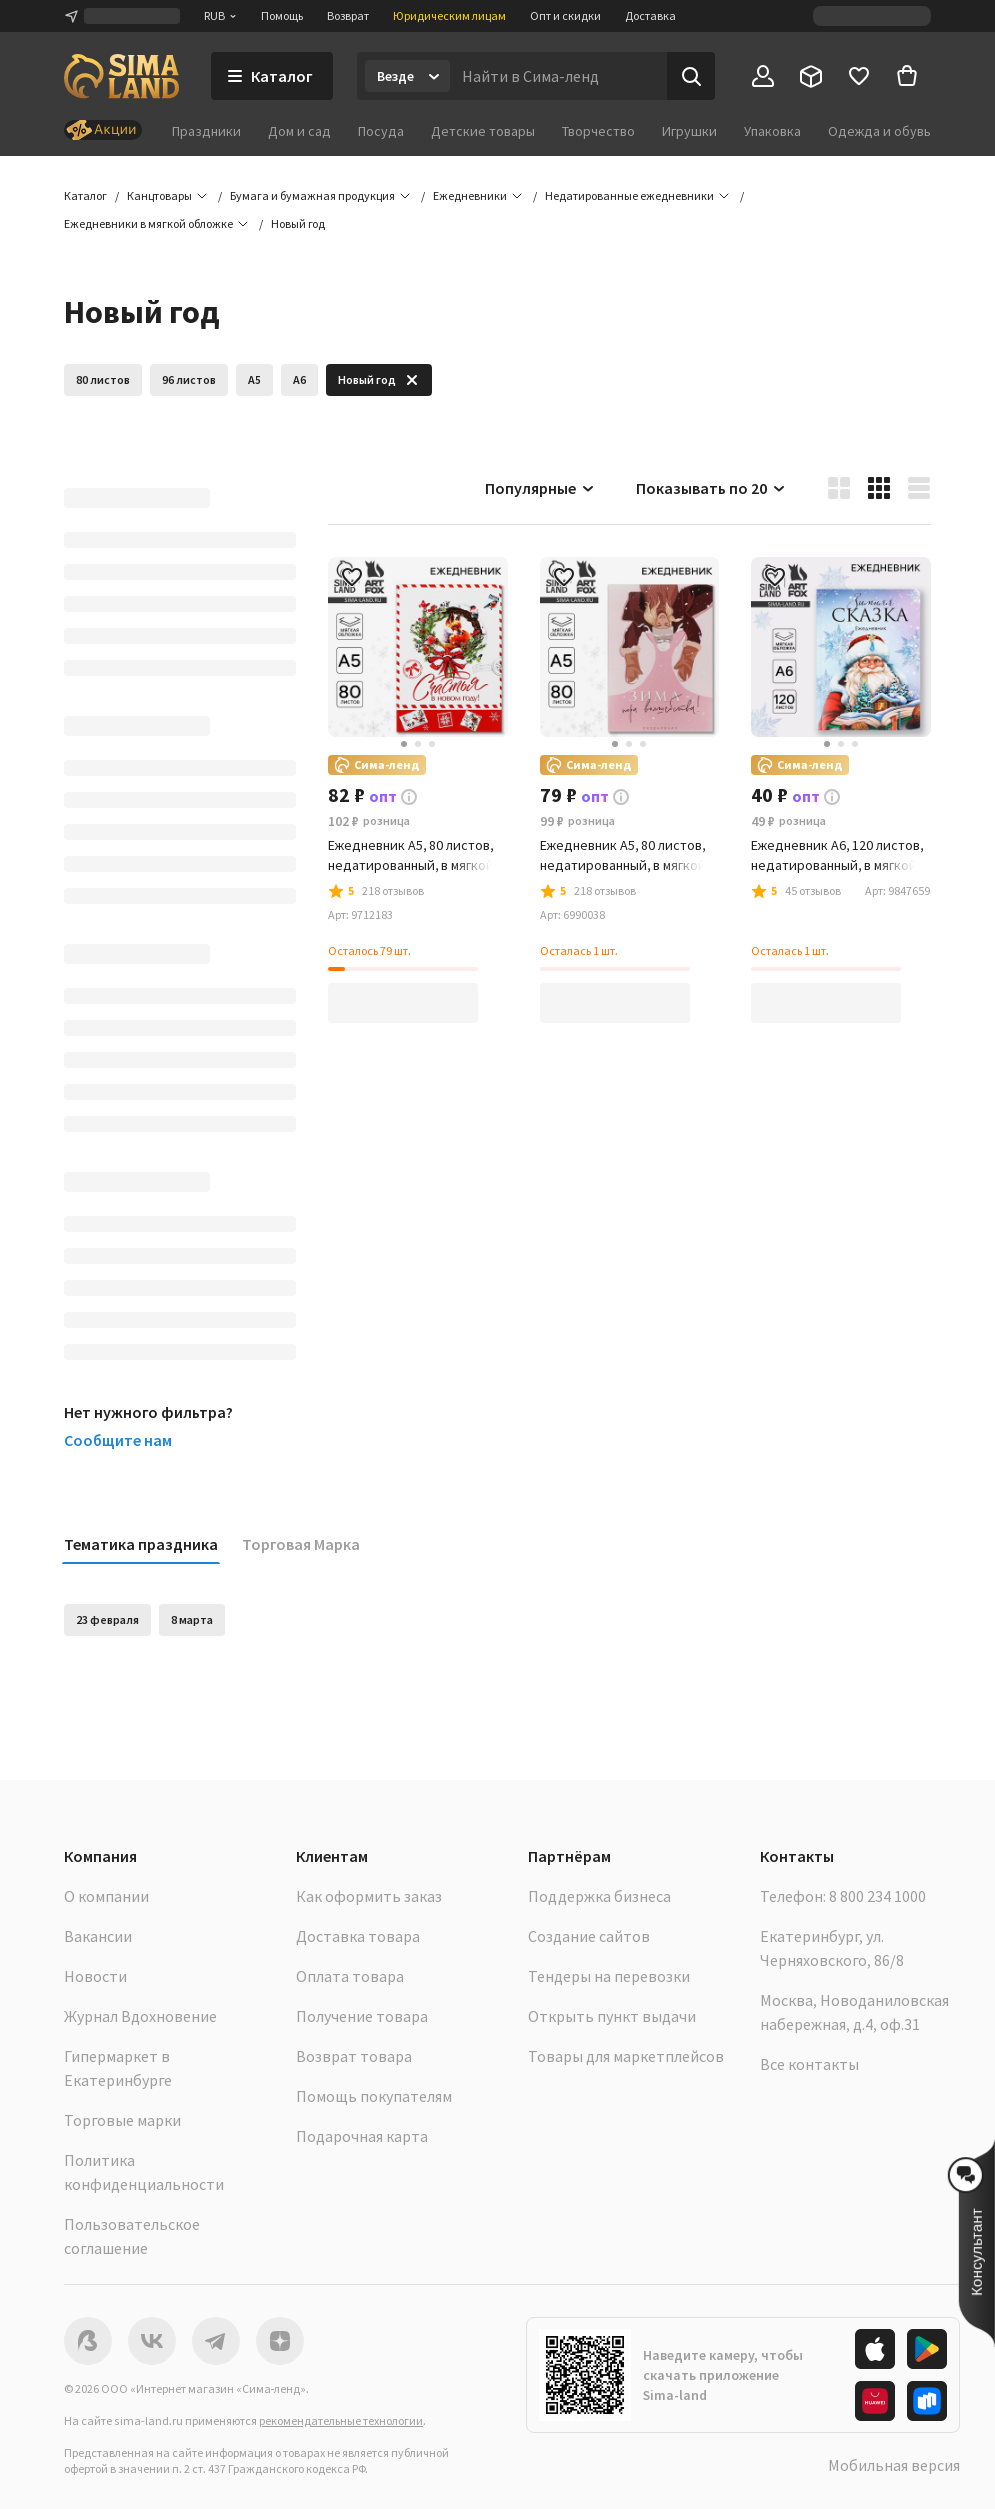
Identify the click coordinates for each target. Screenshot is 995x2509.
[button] (298, 224)
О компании (106, 1896)
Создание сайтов (589, 1936)
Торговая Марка (301, 1544)
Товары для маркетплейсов (626, 2056)
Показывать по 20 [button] (711, 488)
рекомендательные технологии (341, 2420)
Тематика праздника (141, 1544)
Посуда (381, 131)
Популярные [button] (540, 488)
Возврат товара (354, 2056)
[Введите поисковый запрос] (558, 76)
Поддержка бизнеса (599, 1896)
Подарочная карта (362, 2136)
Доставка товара (358, 1936)
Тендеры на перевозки (609, 1976)
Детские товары (483, 131)
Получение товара (362, 2016)
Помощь (282, 15)
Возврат (348, 15)
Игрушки (689, 131)
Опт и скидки (565, 15)
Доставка (650, 15)
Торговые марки (122, 2120)
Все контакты (809, 2064)
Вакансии (98, 1936)
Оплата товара (350, 1976)
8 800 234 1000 (877, 1896)
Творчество (598, 131)
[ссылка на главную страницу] (121, 76)
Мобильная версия (894, 2465)
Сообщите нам (118, 1440)
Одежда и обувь (879, 131)
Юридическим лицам (449, 15)
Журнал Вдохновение (140, 2016)
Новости (95, 1976)
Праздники (206, 131)
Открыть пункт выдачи (612, 2016)
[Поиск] (691, 76)
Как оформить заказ (369, 1896)
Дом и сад (299, 131)
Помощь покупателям (374, 2096)
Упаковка (772, 131)
